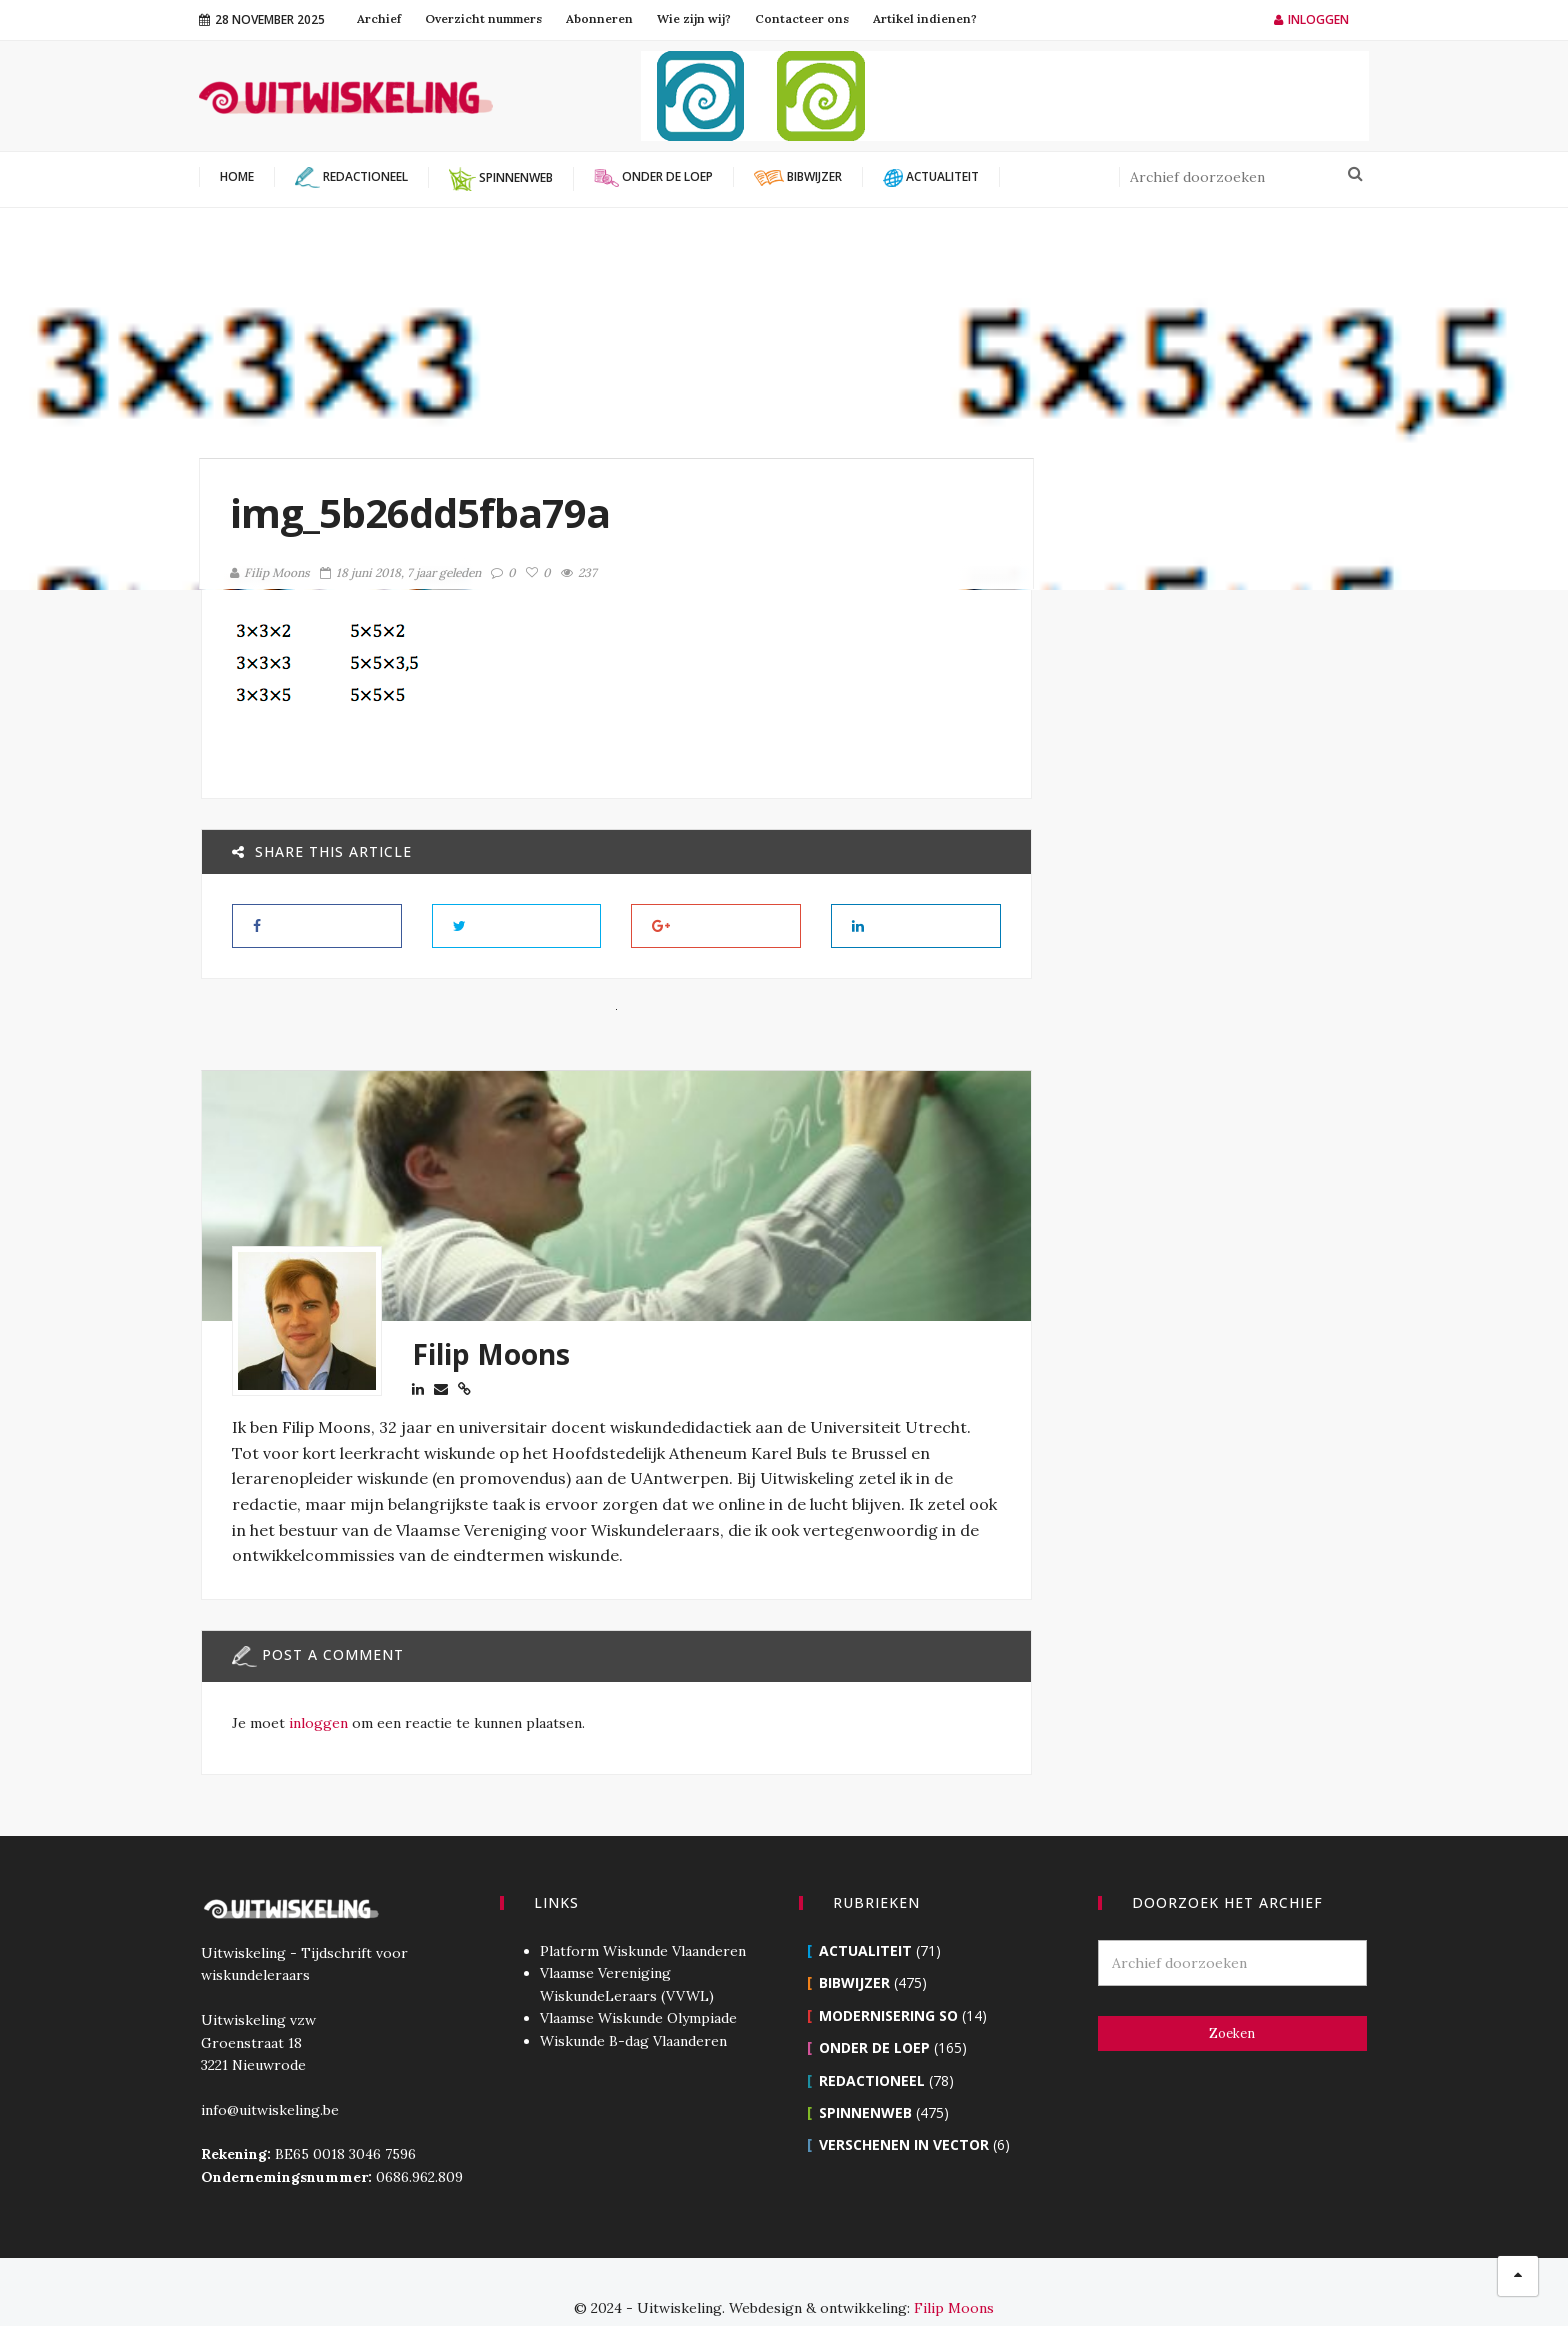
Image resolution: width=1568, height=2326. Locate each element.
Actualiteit (865, 1918)
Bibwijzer (854, 1950)
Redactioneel (872, 2048)
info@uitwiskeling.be (268, 2078)
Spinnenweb (865, 2080)
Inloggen (1311, 19)
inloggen (316, 1722)
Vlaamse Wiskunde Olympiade (637, 1986)
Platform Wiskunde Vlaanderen (642, 1919)
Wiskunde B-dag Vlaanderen (632, 2009)
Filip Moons (270, 572)
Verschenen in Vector (904, 2112)
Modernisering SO (888, 1983)
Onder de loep (874, 2015)
